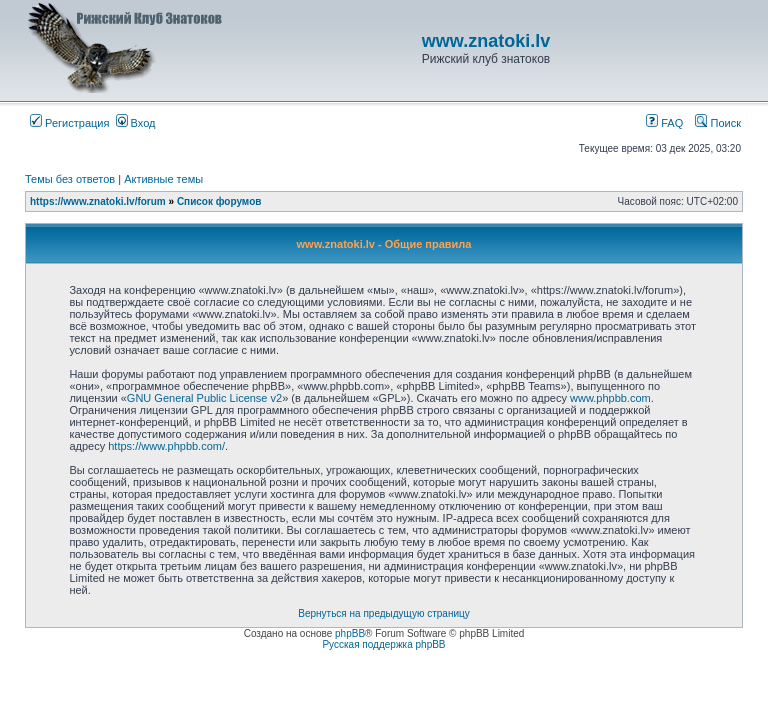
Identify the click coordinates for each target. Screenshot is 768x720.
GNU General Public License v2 (204, 398)
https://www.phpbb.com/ (166, 446)
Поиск (718, 123)
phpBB (350, 633)
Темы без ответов (70, 179)
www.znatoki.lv (486, 41)
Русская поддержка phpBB (383, 644)
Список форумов (219, 201)
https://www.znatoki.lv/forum (98, 201)
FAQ (664, 123)
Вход (136, 123)
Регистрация (69, 123)
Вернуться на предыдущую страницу (384, 613)
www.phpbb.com (610, 398)
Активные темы (163, 179)
